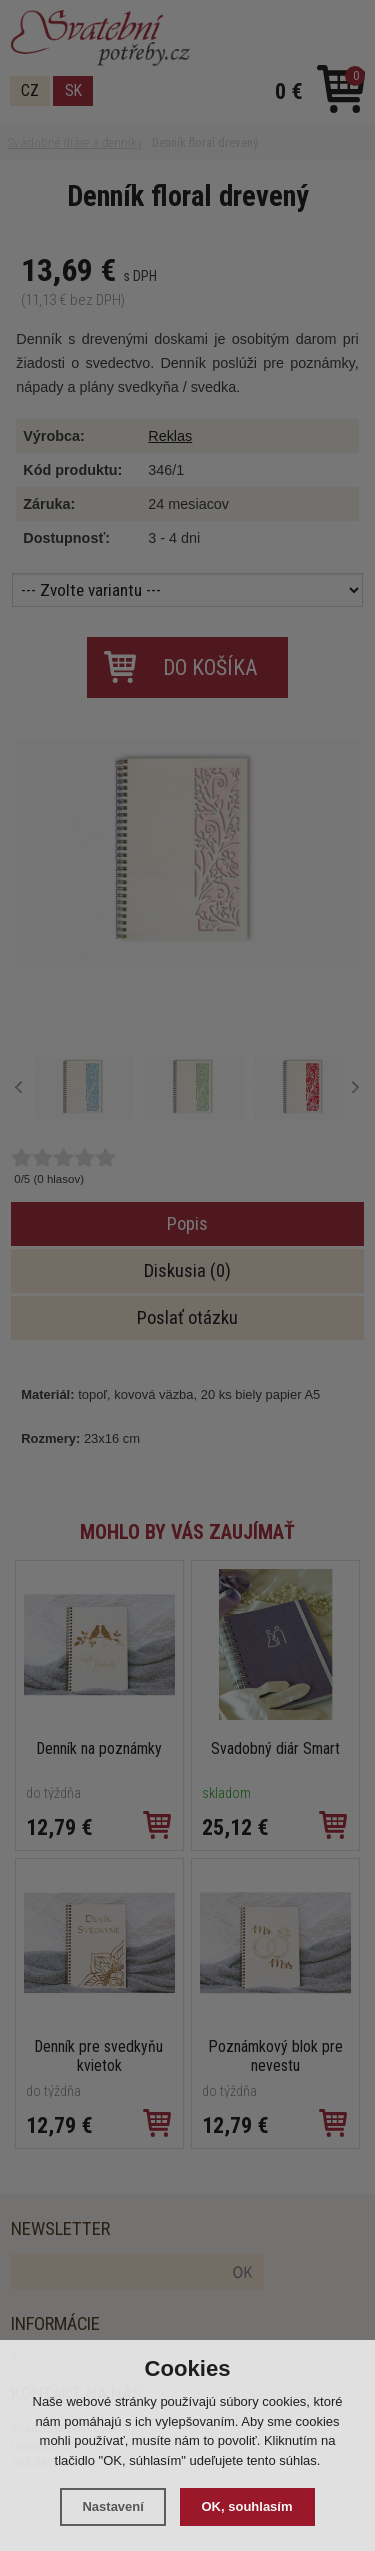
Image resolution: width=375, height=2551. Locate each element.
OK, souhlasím (247, 2506)
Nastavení (112, 2506)
